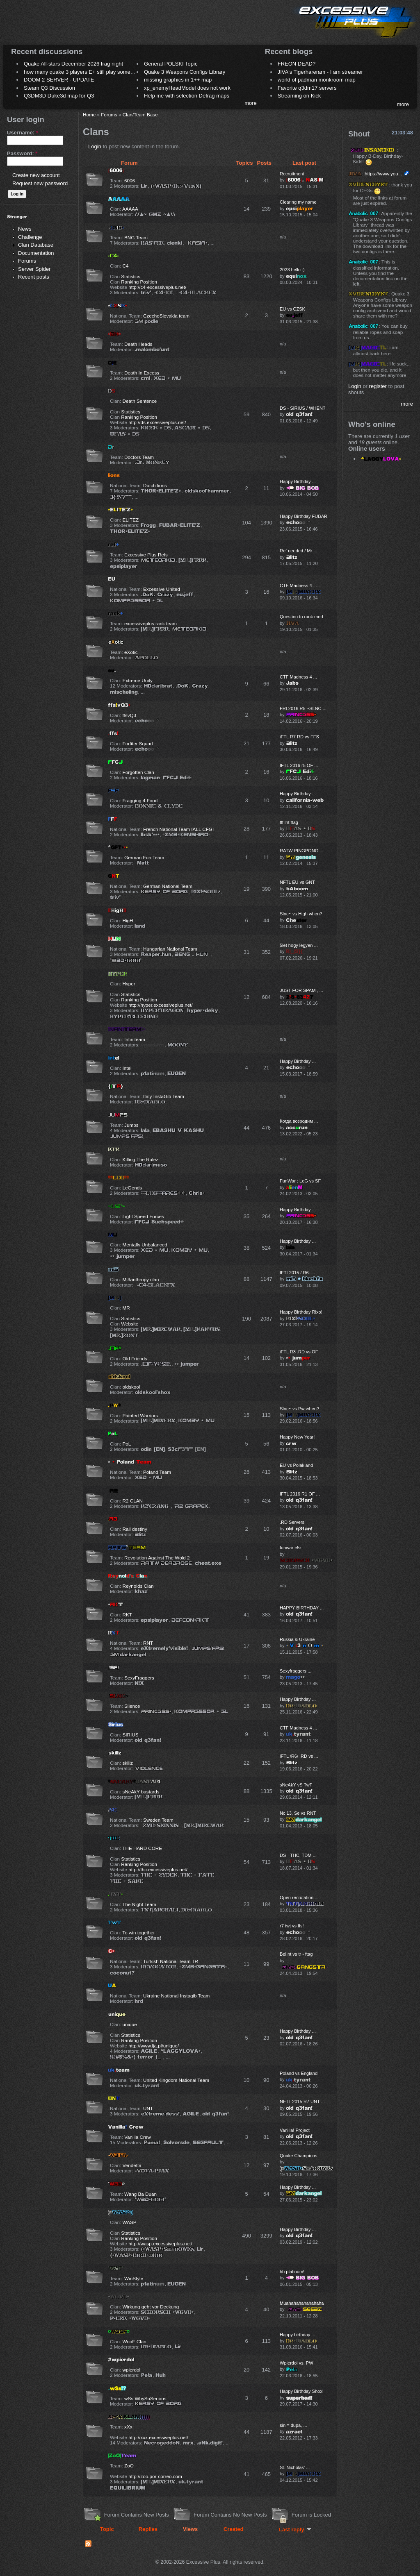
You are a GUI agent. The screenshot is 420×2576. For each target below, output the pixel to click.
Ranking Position (139, 281)
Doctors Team (139, 457)
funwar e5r (290, 1547)
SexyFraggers (139, 1677)
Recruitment (292, 173)
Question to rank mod (301, 616)
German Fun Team (144, 857)
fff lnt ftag (289, 822)
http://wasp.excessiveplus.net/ (160, 2243)
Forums (27, 261)
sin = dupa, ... (293, 2425)
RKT (127, 1614)
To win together (138, 1932)
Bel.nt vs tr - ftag (296, 1954)
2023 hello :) (292, 269)
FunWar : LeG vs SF (300, 1180)
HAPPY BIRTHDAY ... (302, 1607)
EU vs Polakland (296, 1465)
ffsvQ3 (130, 715)
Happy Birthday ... (298, 481)
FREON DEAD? (296, 64)
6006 (129, 180)
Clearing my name (298, 202)
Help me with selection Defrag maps (186, 96)
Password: (22, 153)
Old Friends (135, 1358)
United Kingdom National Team (176, 2080)
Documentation (36, 253)
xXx (128, 2426)
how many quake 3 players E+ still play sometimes (83, 72)
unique (130, 2024)
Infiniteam (134, 1039)
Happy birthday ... (297, 2334)
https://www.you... (383, 173)
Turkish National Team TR (170, 1961)
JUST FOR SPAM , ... (301, 990)
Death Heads (138, 344)
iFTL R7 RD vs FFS (299, 736)
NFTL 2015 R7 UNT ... (302, 2101)
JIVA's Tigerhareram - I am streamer (320, 72)
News (25, 229)
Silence (132, 1706)
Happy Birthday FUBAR (303, 516)
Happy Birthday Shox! (302, 2391)
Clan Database (35, 245)
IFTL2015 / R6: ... (297, 1272)
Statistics (130, 276)
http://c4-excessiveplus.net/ (157, 287)
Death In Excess (141, 372)
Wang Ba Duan (140, 2194)
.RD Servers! (293, 1522)
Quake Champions (298, 2155)
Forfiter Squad (138, 743)
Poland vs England (298, 2073)
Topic (107, 2529)
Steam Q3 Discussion (49, 88)
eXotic (130, 652)
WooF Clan (134, 2341)
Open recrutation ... (299, 1897)
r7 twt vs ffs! (292, 1925)
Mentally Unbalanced (145, 1244)
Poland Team (157, 1472)
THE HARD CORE (142, 1848)
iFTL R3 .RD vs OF (299, 1351)
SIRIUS (131, 1734)
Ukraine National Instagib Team (176, 1995)
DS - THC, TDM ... (298, 1855)
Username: (22, 132)
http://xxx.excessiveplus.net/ (158, 2437)
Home (89, 114)
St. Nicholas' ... (295, 2467)
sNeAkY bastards (141, 1791)
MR (126, 1307)
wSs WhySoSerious (145, 2398)
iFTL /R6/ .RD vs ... (299, 1756)
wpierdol (132, 2369)
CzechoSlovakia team (166, 315)
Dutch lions (155, 485)
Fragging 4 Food (140, 800)
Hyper (129, 983)
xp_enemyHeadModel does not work (187, 88)
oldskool (131, 1386)
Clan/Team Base (140, 114)
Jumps (131, 1125)
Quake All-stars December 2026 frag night (73, 64)
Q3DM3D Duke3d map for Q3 (59, 96)
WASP (130, 2222)
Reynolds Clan (138, 1586)
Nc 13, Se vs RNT (298, 1813)
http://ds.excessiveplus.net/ (157, 422)
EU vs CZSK (292, 308)
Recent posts (33, 277)
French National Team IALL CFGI (178, 829)
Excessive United (161, 589)
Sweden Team (158, 1819)
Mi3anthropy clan (141, 1279)
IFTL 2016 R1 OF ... (300, 1493)
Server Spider (34, 269)
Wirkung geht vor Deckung (151, 2306)
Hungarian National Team (170, 948)
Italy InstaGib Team (163, 1096)
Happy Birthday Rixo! (301, 1312)
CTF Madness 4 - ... (300, 585)
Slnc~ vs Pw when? (299, 1408)
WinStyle (133, 2278)
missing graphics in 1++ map (178, 80)
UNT (148, 2108)
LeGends (132, 1187)
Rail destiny (135, 1529)
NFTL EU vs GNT (297, 882)
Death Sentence (140, 401)
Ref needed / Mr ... (298, 550)
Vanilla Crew (137, 2137)
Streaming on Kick (299, 96)
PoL (127, 1443)
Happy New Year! (297, 1436)
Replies (148, 2529)
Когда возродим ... (299, 1121)
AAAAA (130, 208)
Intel (127, 1068)
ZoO (129, 2465)
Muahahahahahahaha (302, 2303)
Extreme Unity (138, 680)
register (378, 386)
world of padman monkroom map (317, 80)
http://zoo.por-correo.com (155, 2476)
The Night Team (139, 1904)
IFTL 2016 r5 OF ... (299, 765)
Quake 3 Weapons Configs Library (184, 72)
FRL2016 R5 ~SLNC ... (303, 708)
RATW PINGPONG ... (302, 850)
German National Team (167, 886)
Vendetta (132, 2165)
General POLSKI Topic (171, 64)
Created (233, 2529)
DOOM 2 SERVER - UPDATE (59, 80)
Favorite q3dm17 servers (307, 88)
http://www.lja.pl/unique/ (153, 2045)
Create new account (36, 175)
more (250, 103)
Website (129, 1323)
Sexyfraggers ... (295, 1670)
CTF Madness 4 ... (298, 676)
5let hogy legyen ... (299, 945)
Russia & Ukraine (297, 1639)
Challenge (30, 237)
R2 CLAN (133, 1500)
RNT (148, 1642)
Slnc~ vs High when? (301, 913)
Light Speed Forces (143, 1216)
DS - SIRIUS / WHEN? (302, 408)
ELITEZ (131, 519)
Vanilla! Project (295, 2130)
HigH (128, 920)
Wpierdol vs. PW (296, 2362)
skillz (128, 1763)
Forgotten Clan (138, 772)
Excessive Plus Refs (146, 554)
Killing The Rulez (141, 1159)
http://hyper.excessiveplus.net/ (160, 1005)
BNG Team (136, 237)
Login (94, 146)
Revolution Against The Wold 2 (156, 1557)
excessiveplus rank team (150, 623)
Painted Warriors (140, 1415)
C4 (126, 265)
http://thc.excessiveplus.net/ (157, 1869)
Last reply (295, 2529)
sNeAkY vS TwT (296, 1784)
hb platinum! (292, 2271)
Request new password (40, 183)
